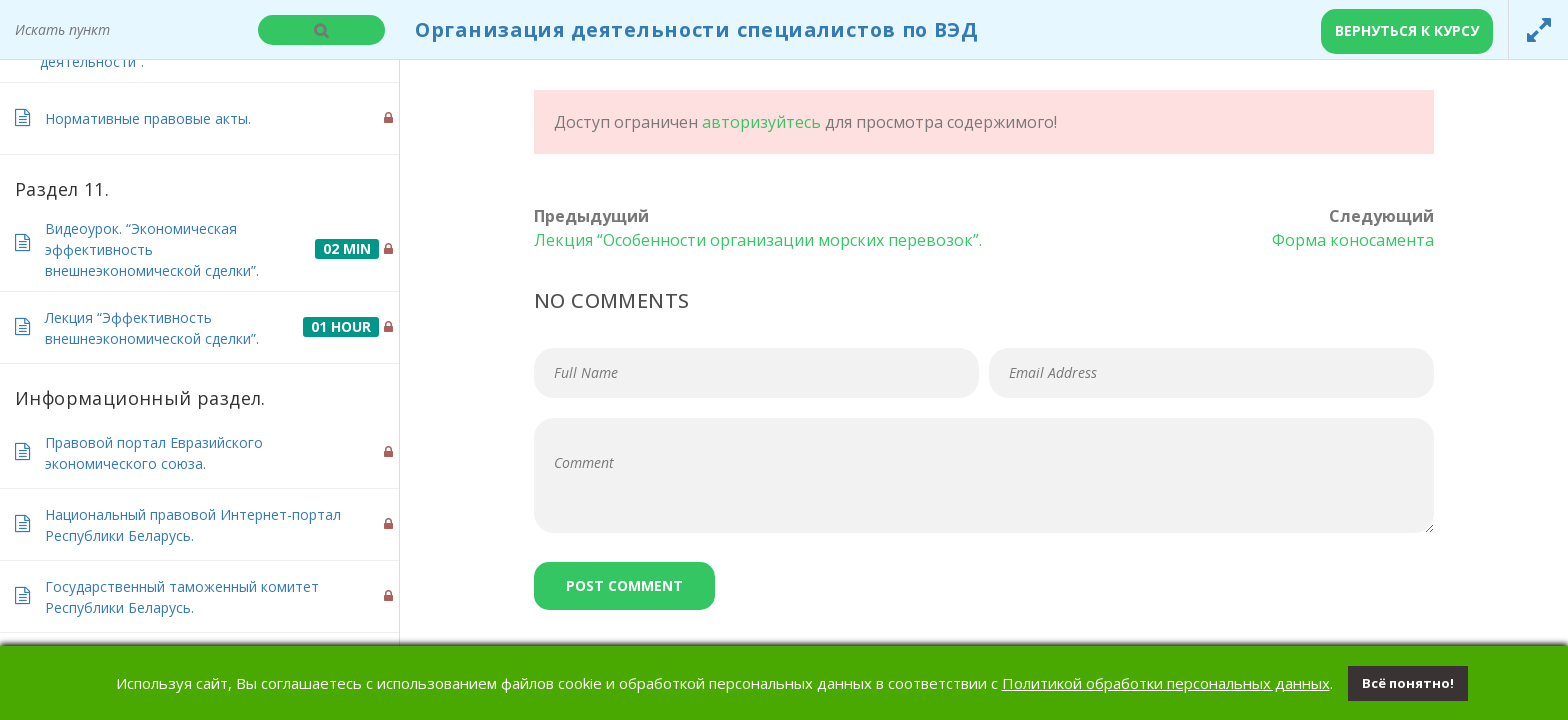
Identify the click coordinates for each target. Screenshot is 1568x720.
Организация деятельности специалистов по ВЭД (696, 29)
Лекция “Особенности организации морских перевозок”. (758, 240)
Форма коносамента (1353, 240)
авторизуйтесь (761, 122)
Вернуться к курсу (1407, 30)
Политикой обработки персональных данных (1166, 683)
